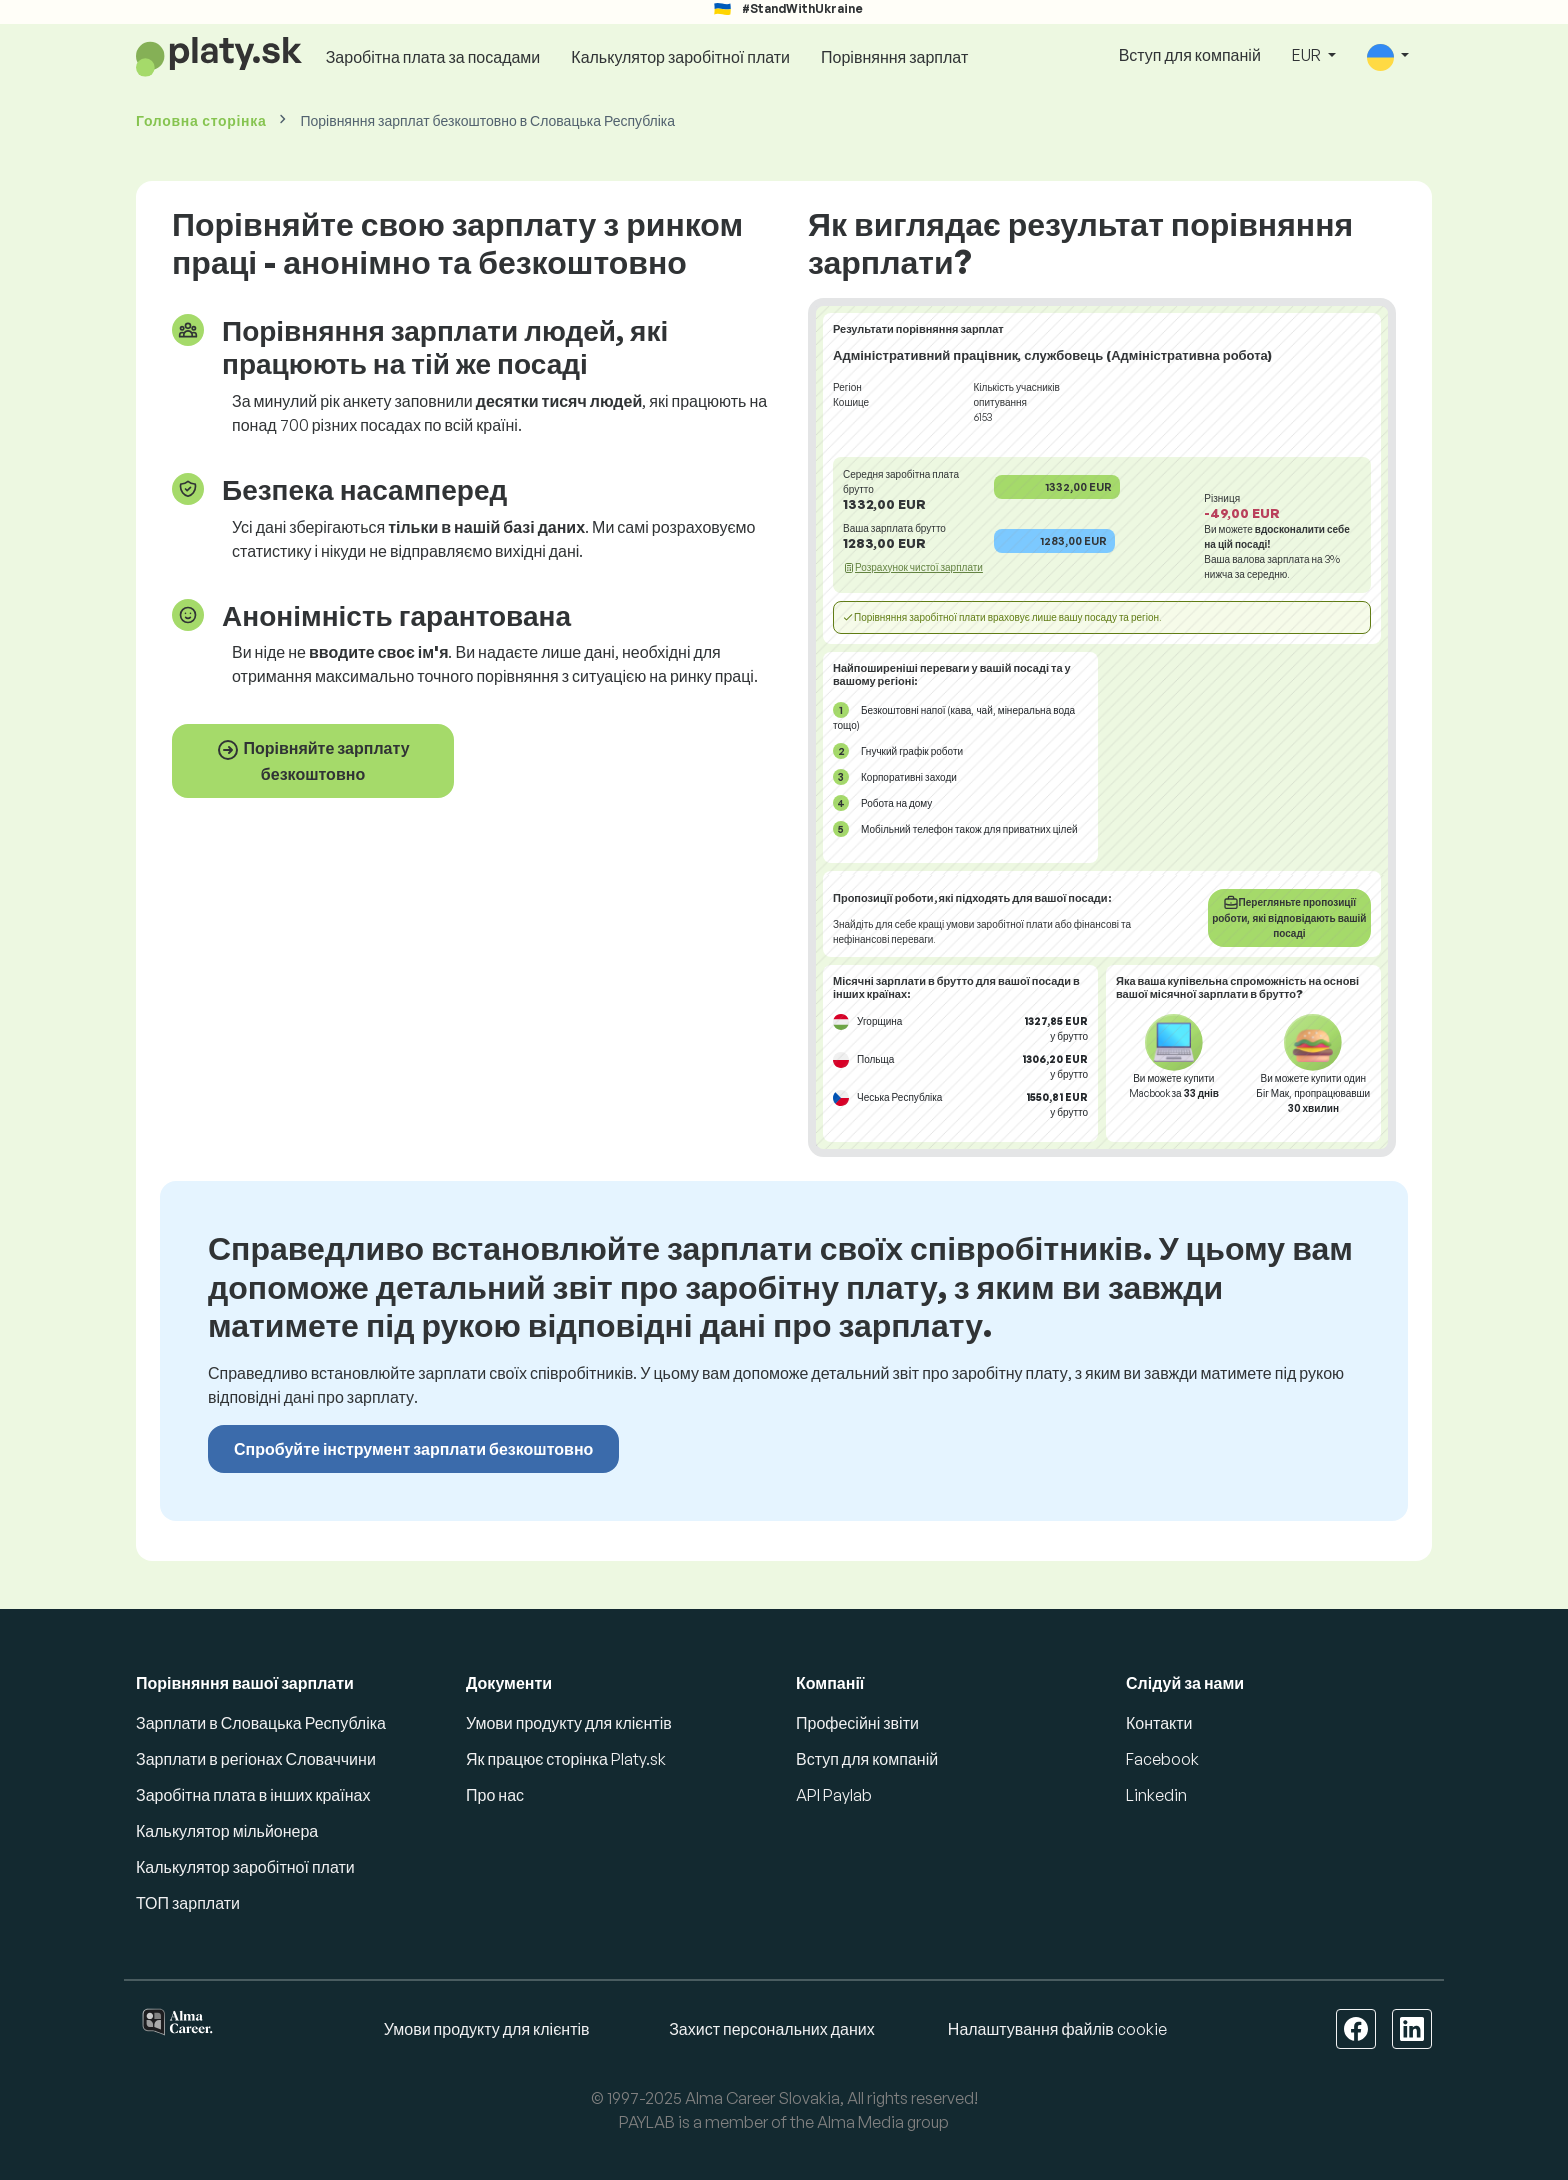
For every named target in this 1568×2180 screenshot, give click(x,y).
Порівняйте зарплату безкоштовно (312, 761)
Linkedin (1156, 1795)
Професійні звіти (857, 1723)
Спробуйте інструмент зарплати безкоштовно (413, 1449)
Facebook (1162, 1759)
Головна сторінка (201, 120)
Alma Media (860, 2122)
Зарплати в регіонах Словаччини (256, 1759)
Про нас (495, 1795)
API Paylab (834, 1795)
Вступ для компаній (1190, 55)
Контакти (1159, 1723)
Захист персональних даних (772, 2029)
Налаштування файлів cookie (1057, 2029)
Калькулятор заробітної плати (680, 57)
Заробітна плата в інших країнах (253, 1795)
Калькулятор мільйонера (227, 1831)
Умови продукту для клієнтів (569, 1723)
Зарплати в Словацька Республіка (261, 1723)
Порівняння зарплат (894, 57)
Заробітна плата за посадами (433, 57)
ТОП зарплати (188, 1903)
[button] (1388, 56)
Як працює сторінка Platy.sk (566, 1759)
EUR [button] (1308, 55)
